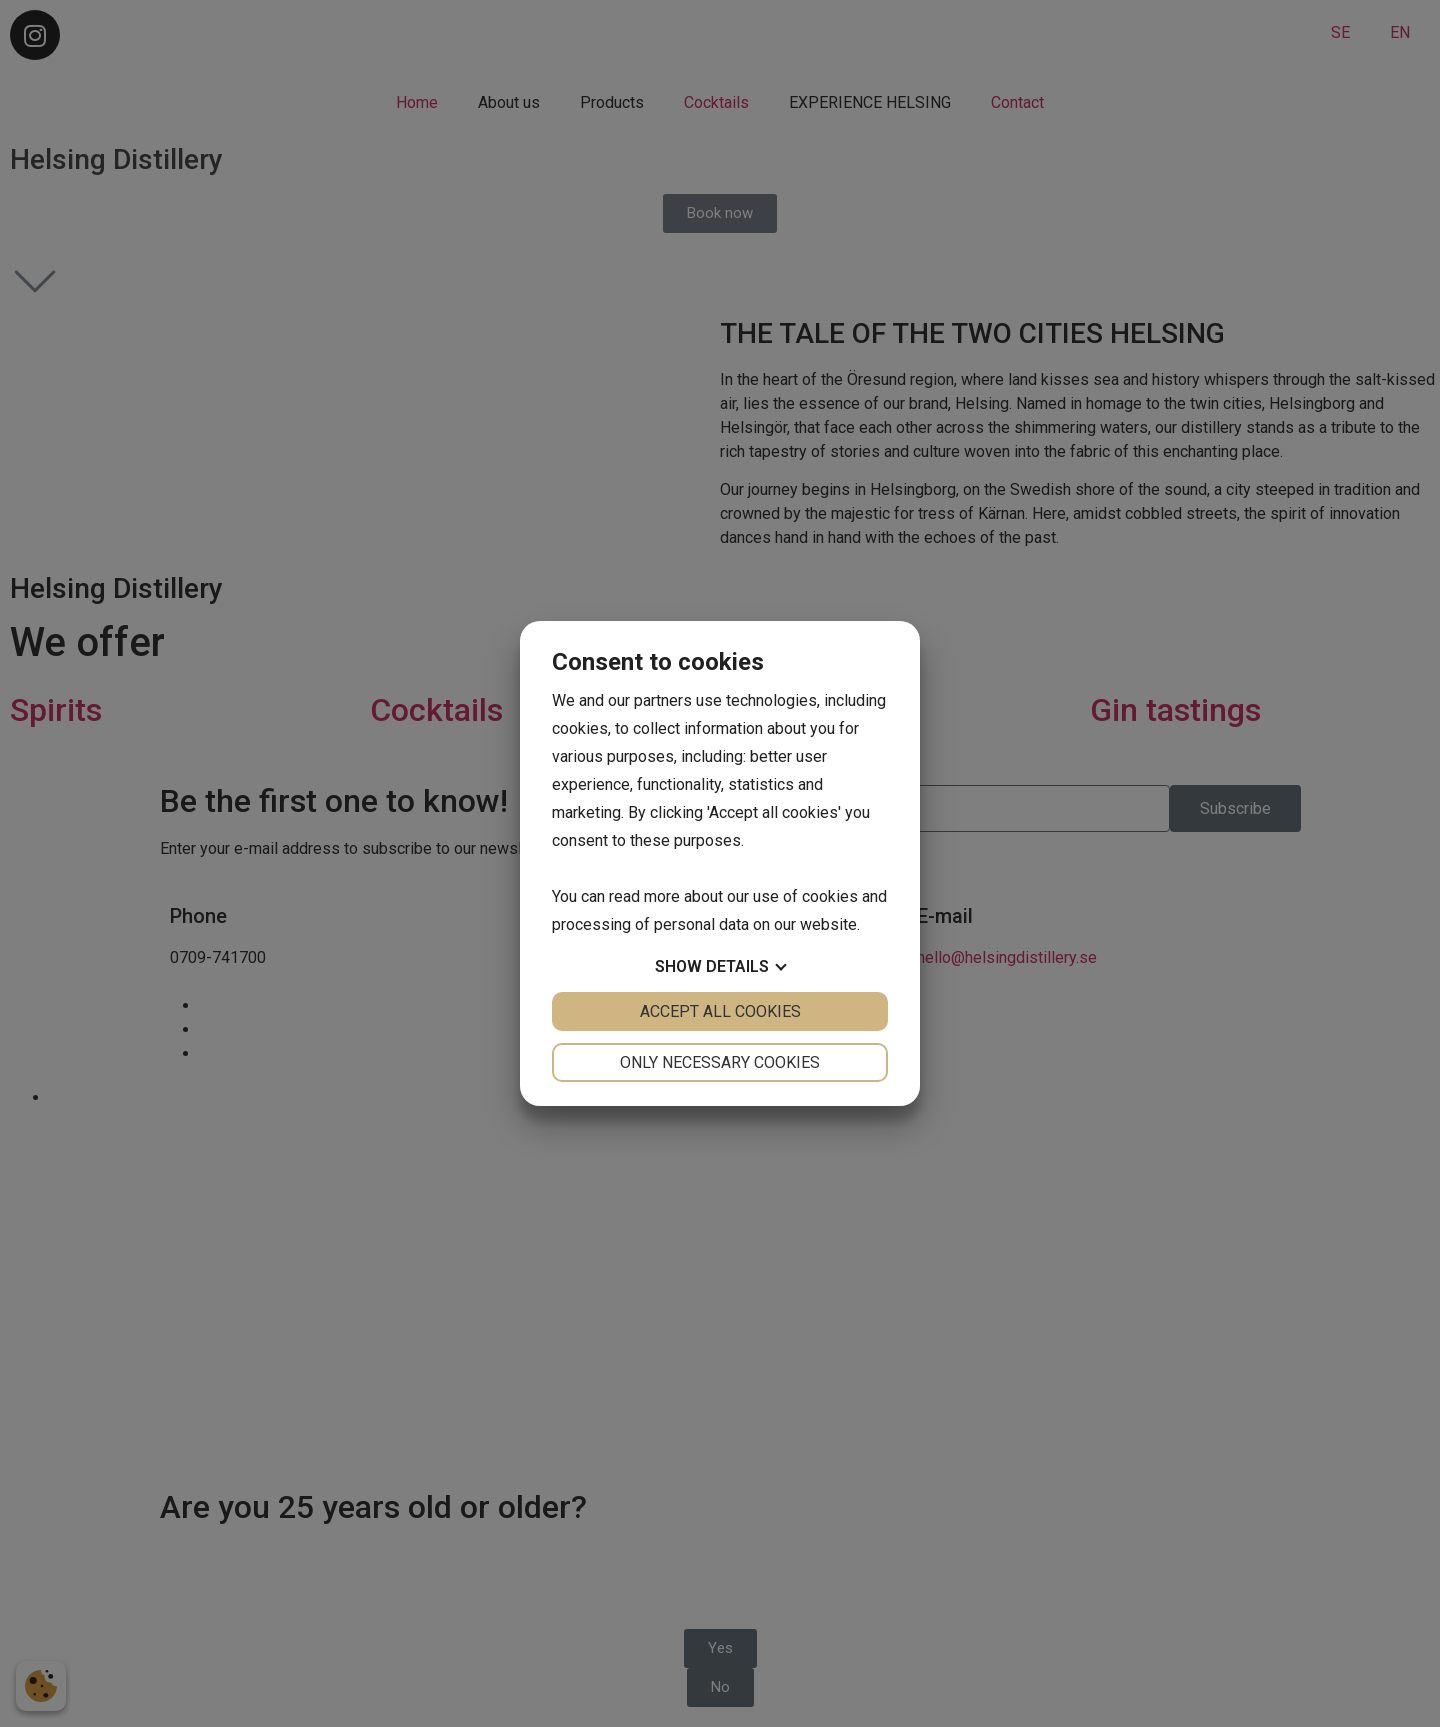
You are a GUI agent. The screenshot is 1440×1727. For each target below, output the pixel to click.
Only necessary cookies (720, 1062)
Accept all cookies (720, 1011)
